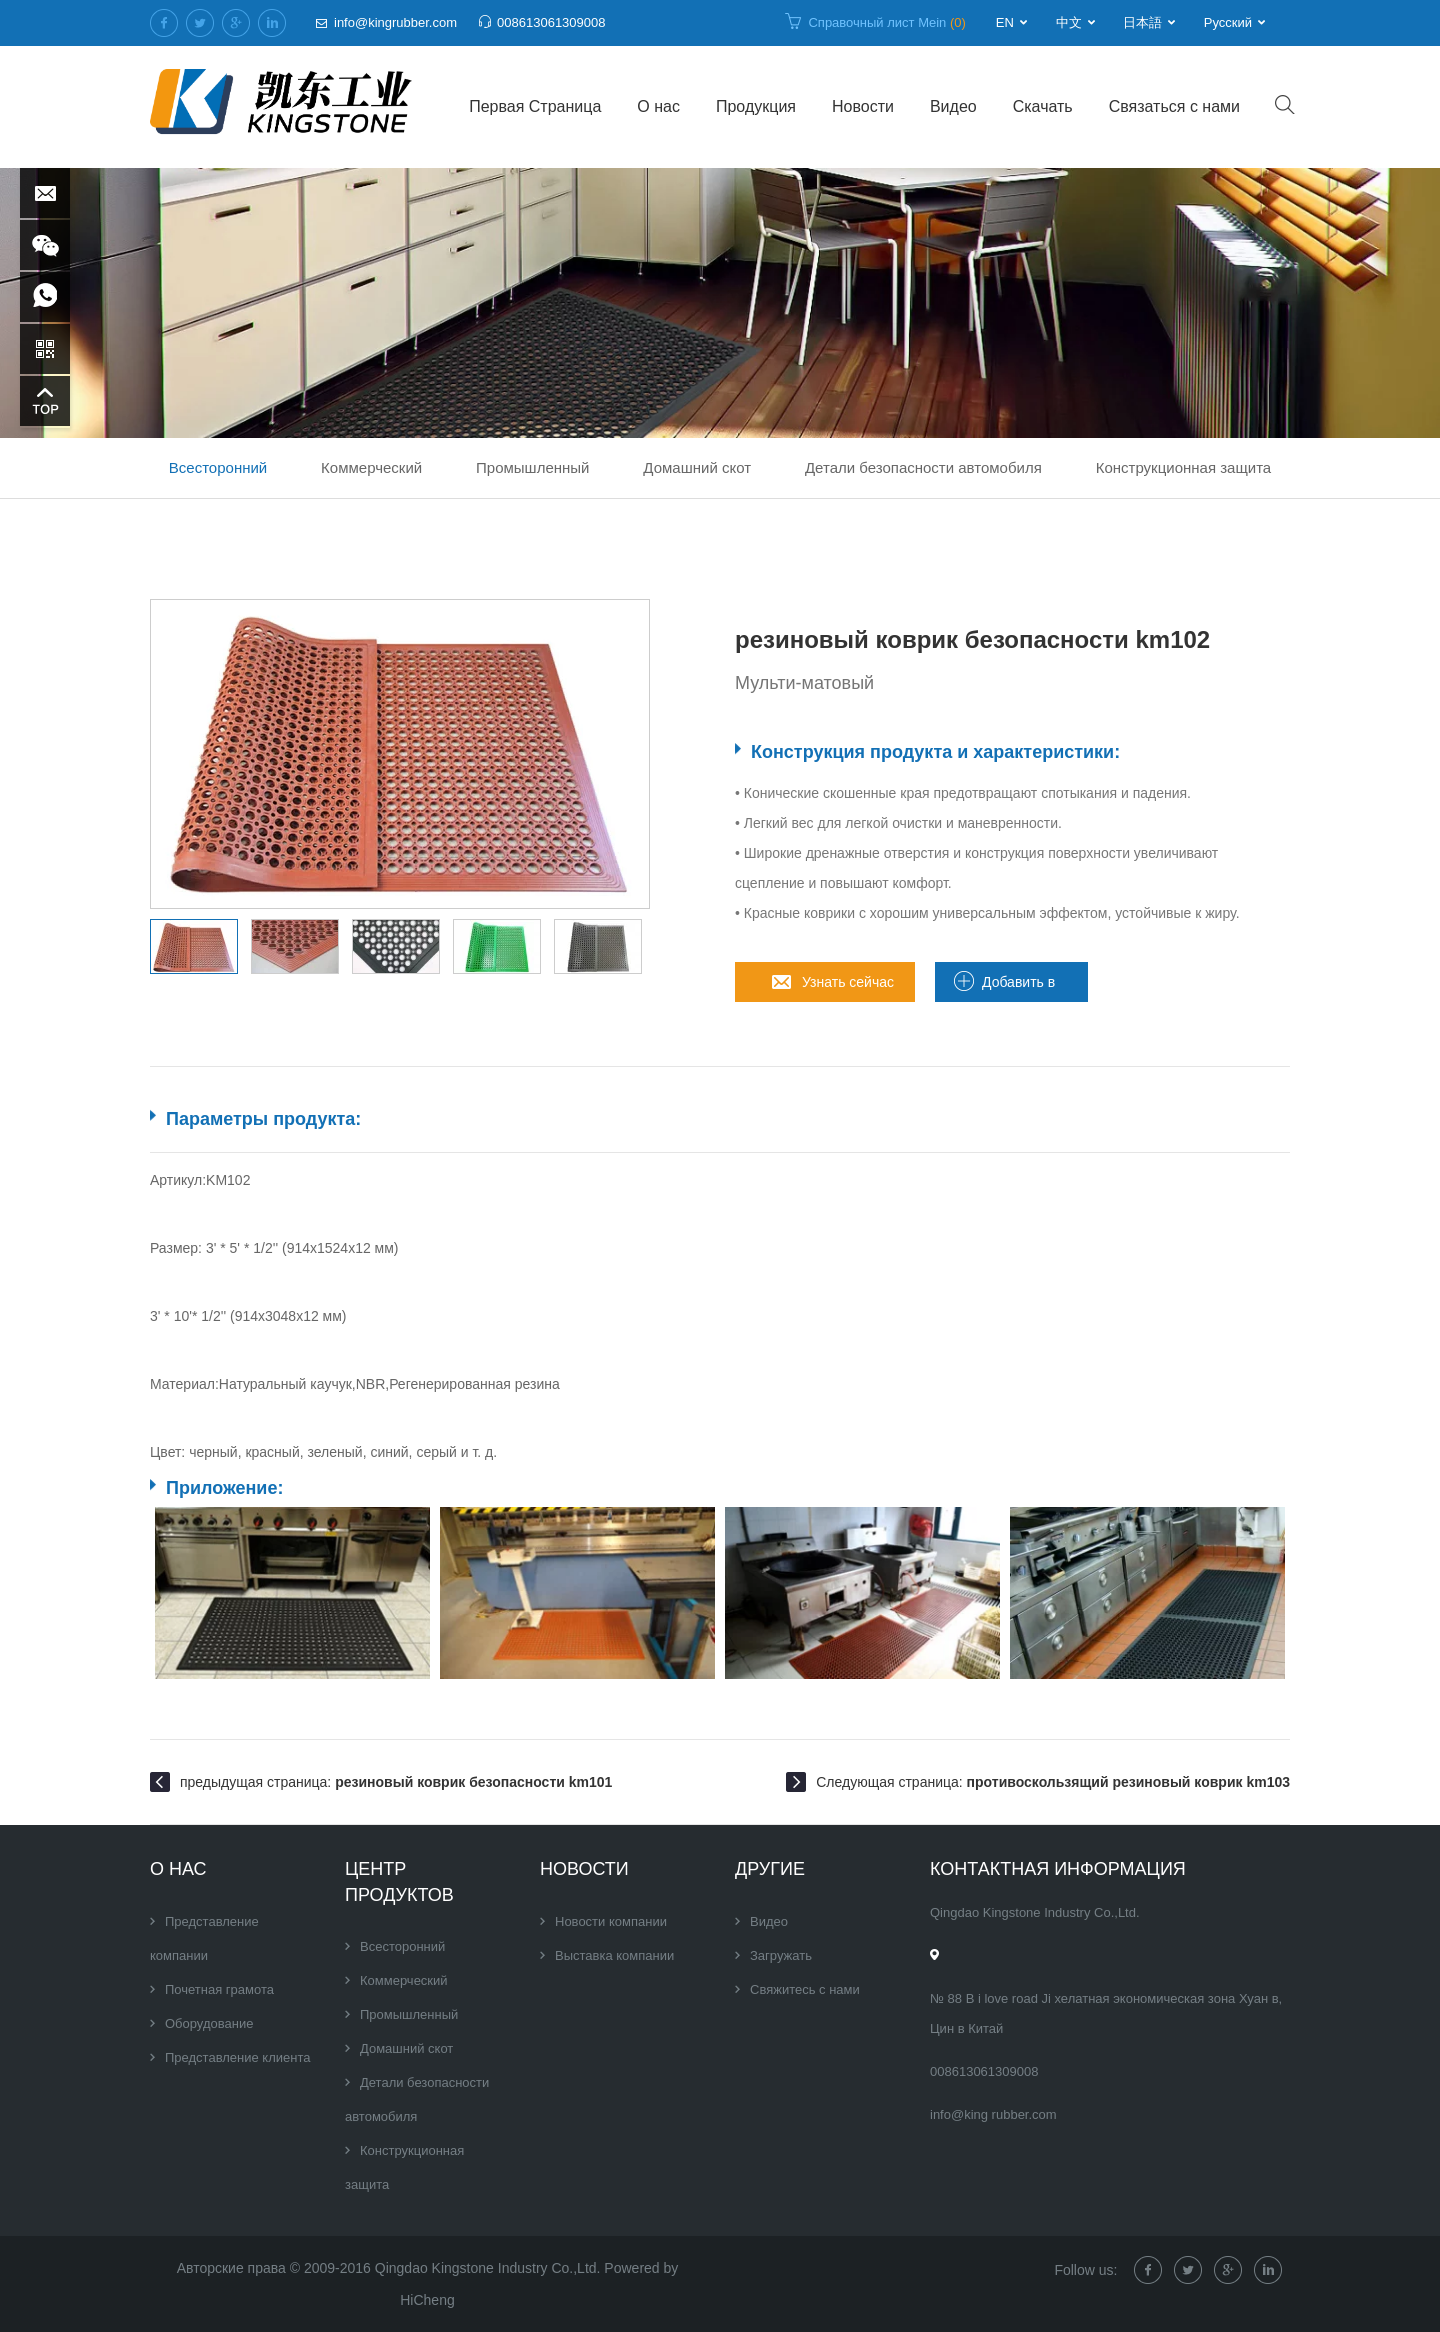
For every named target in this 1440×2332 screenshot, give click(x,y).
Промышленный (532, 467)
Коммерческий (371, 467)
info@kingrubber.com (395, 22)
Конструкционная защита (1183, 467)
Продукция (756, 106)
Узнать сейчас (848, 982)
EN (1005, 22)
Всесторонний (218, 467)
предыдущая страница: (396, 1782)
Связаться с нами (1174, 106)
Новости (863, 106)
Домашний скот (697, 467)
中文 (1069, 22)
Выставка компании (614, 1955)
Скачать (1043, 106)
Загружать (781, 1955)
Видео (953, 106)
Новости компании (611, 1921)
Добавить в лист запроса (1024, 988)
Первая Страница (535, 106)
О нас (658, 106)
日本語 (1142, 22)
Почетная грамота (219, 1989)
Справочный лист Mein (886, 22)
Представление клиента (237, 2057)
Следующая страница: (1053, 1782)
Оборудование (209, 2023)
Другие (770, 1869)
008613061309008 (551, 22)
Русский (1228, 22)
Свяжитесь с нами (805, 1989)
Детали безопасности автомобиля (923, 467)
